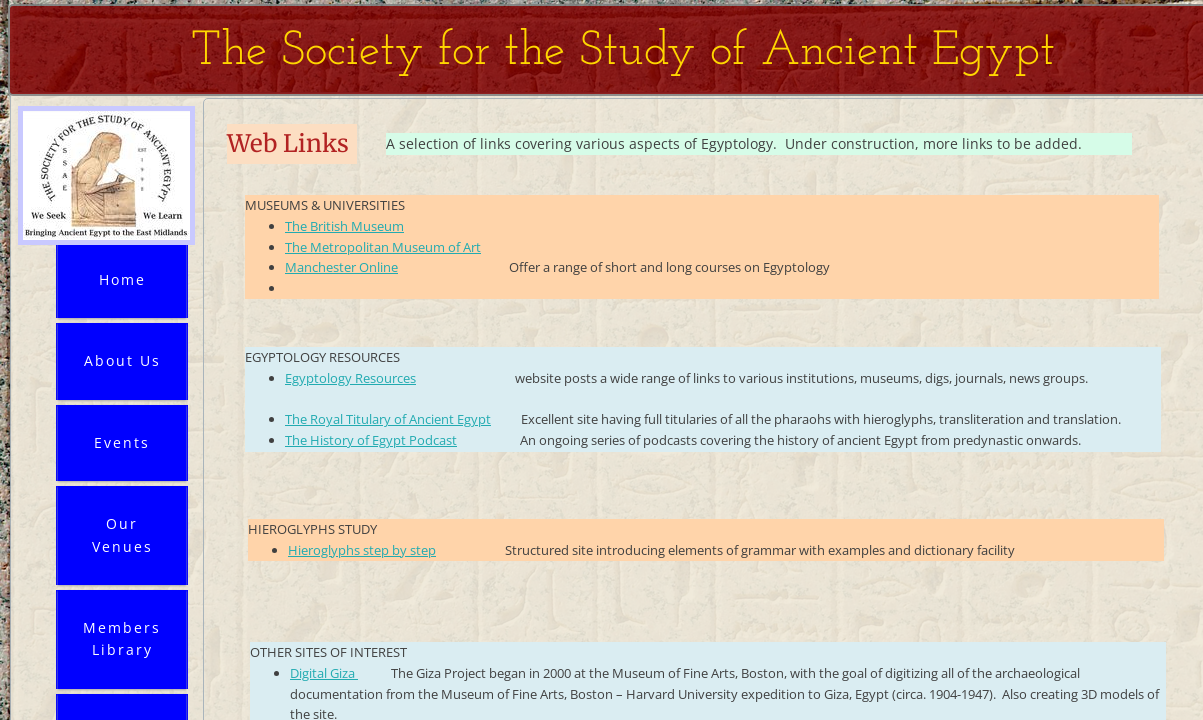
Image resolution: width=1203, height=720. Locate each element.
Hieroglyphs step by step (362, 550)
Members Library (122, 638)
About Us (122, 360)
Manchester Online (341, 267)
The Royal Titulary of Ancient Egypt (388, 419)
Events (122, 442)
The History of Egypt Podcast (371, 440)
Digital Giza (324, 673)
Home (122, 279)
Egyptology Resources (350, 378)
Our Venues (122, 534)
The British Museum (344, 226)
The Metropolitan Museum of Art (383, 247)
